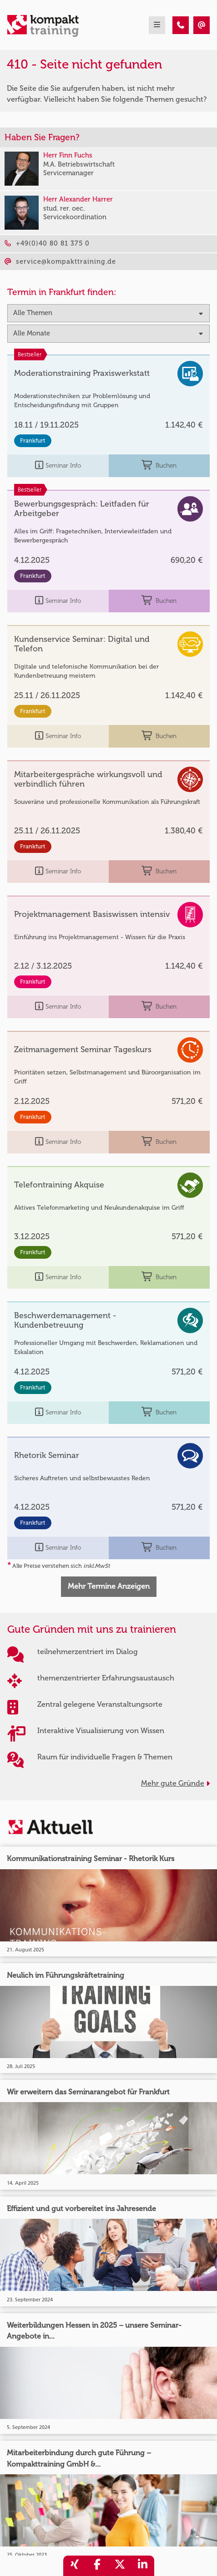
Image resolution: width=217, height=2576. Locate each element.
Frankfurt (32, 440)
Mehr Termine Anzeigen (109, 1586)
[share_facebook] (97, 2566)
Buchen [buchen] (159, 465)
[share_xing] (74, 2566)
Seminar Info (58, 465)
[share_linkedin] (142, 2566)
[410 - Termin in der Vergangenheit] (180, 25)
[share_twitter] (120, 2566)
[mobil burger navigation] (157, 25)
